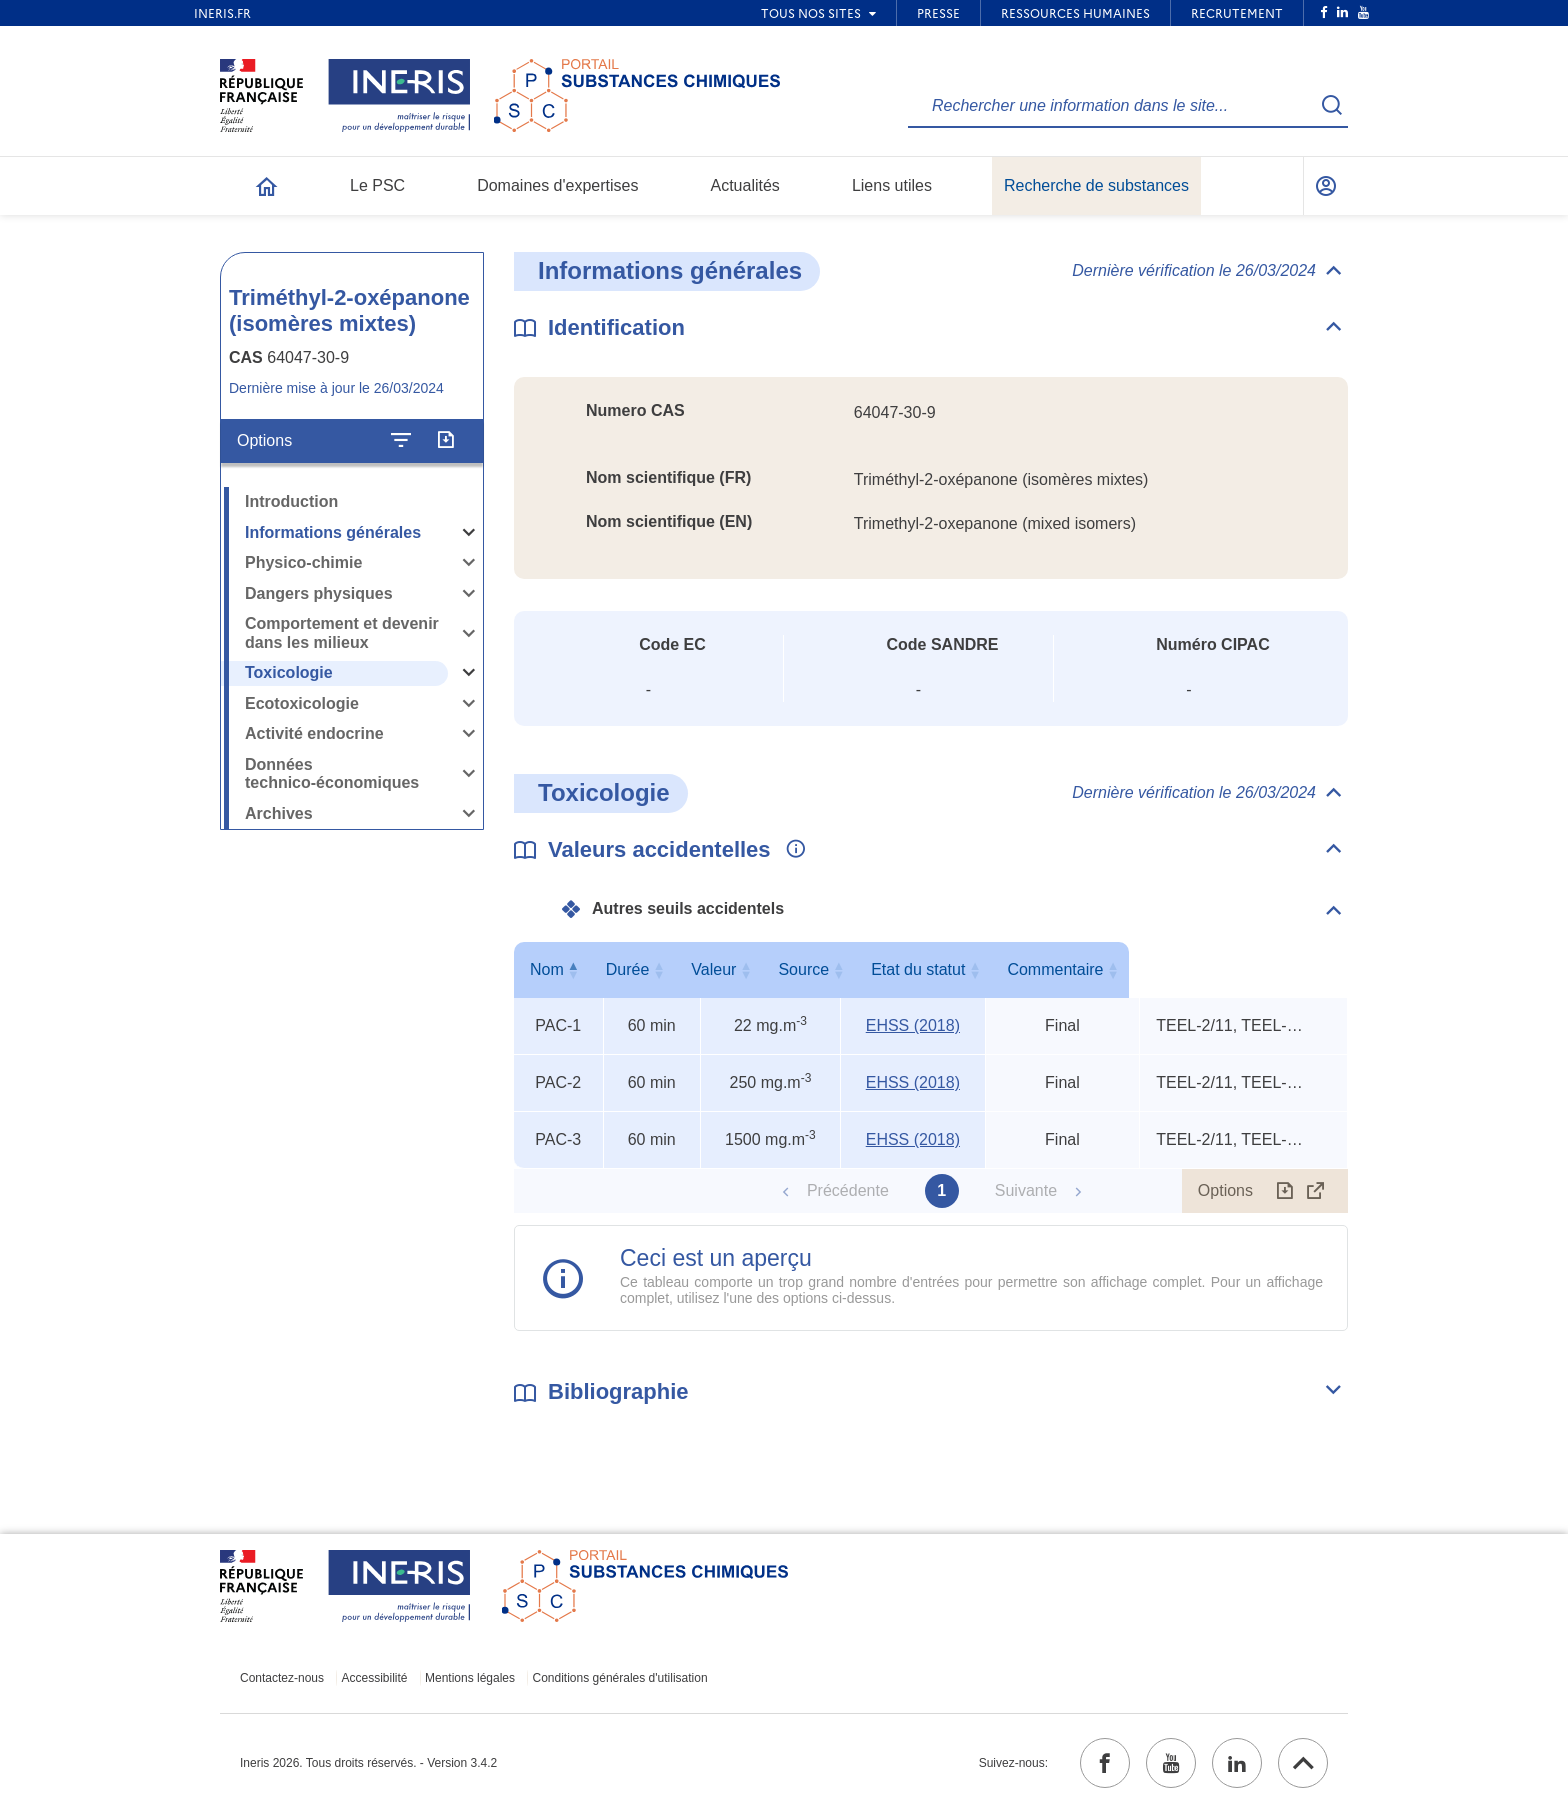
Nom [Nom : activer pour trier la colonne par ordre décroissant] (554, 969)
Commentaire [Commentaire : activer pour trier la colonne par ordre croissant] (1239, 969)
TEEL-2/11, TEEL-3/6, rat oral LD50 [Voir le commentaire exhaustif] (1232, 1025)
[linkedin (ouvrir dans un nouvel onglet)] (1237, 1763)
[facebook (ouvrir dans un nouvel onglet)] (1105, 1763)
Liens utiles (892, 185)
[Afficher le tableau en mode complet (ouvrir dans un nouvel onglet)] (1316, 1191)
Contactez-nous (282, 1678)
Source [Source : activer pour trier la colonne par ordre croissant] (909, 969)
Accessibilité (375, 1678)
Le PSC (377, 185)
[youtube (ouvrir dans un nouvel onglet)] (1171, 1763)
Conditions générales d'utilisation (620, 1678)
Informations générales (333, 532)
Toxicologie (289, 672)
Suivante (1026, 1190)
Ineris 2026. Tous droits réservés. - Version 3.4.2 (368, 1763)
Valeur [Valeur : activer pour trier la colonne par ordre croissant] (766, 969)
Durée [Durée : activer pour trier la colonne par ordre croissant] (648, 969)
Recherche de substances (1096, 185)
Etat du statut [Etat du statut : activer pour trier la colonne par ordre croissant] (1058, 969)
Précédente (848, 1190)
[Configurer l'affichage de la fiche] (401, 441)
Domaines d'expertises (557, 185)
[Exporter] (445, 441)
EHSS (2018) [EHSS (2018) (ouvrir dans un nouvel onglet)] (913, 1025)
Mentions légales (470, 1678)
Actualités (745, 185)
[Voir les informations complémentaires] (791, 850)
